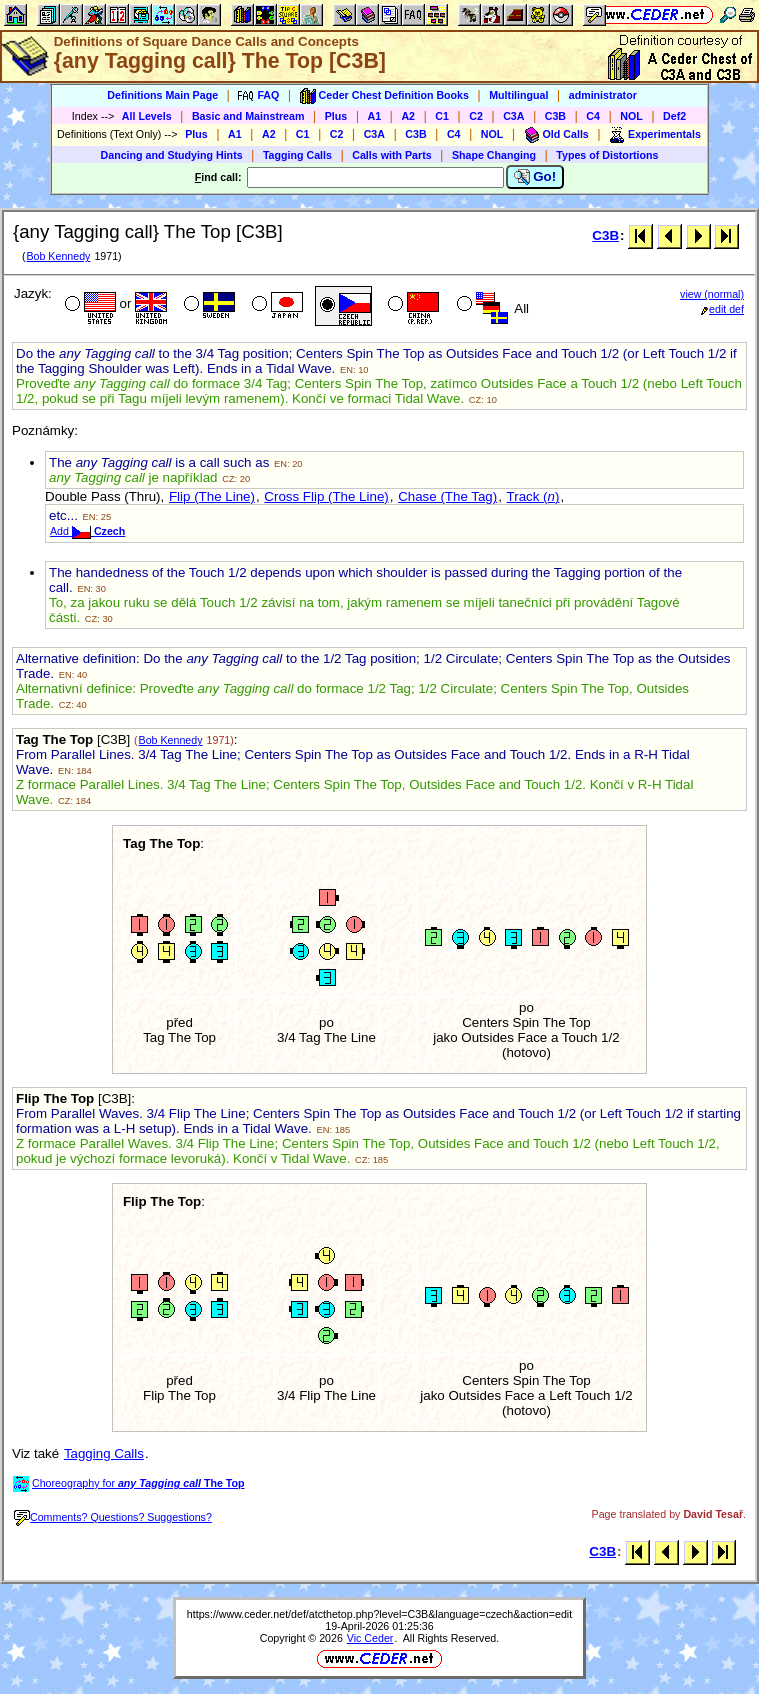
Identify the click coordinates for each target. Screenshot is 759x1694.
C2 (476, 116)
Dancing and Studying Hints (172, 155)
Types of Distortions (607, 155)
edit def (722, 309)
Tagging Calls (297, 155)
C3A (513, 116)
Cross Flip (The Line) (326, 496)
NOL (631, 116)
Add (87, 531)
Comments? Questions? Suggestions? (113, 1517)
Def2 (674, 116)
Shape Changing (494, 155)
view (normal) (712, 294)
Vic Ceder (370, 1638)
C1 (442, 116)
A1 (375, 116)
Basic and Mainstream (248, 116)
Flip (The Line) (212, 496)
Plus (336, 116)
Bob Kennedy (58, 256)
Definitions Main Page (162, 95)
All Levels (147, 116)
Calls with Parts (391, 155)
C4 (593, 116)
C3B (555, 116)
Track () (533, 496)
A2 (408, 116)
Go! (535, 177)
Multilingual (518, 95)
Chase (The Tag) (447, 496)
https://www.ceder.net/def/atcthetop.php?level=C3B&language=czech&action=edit (379, 1614)
